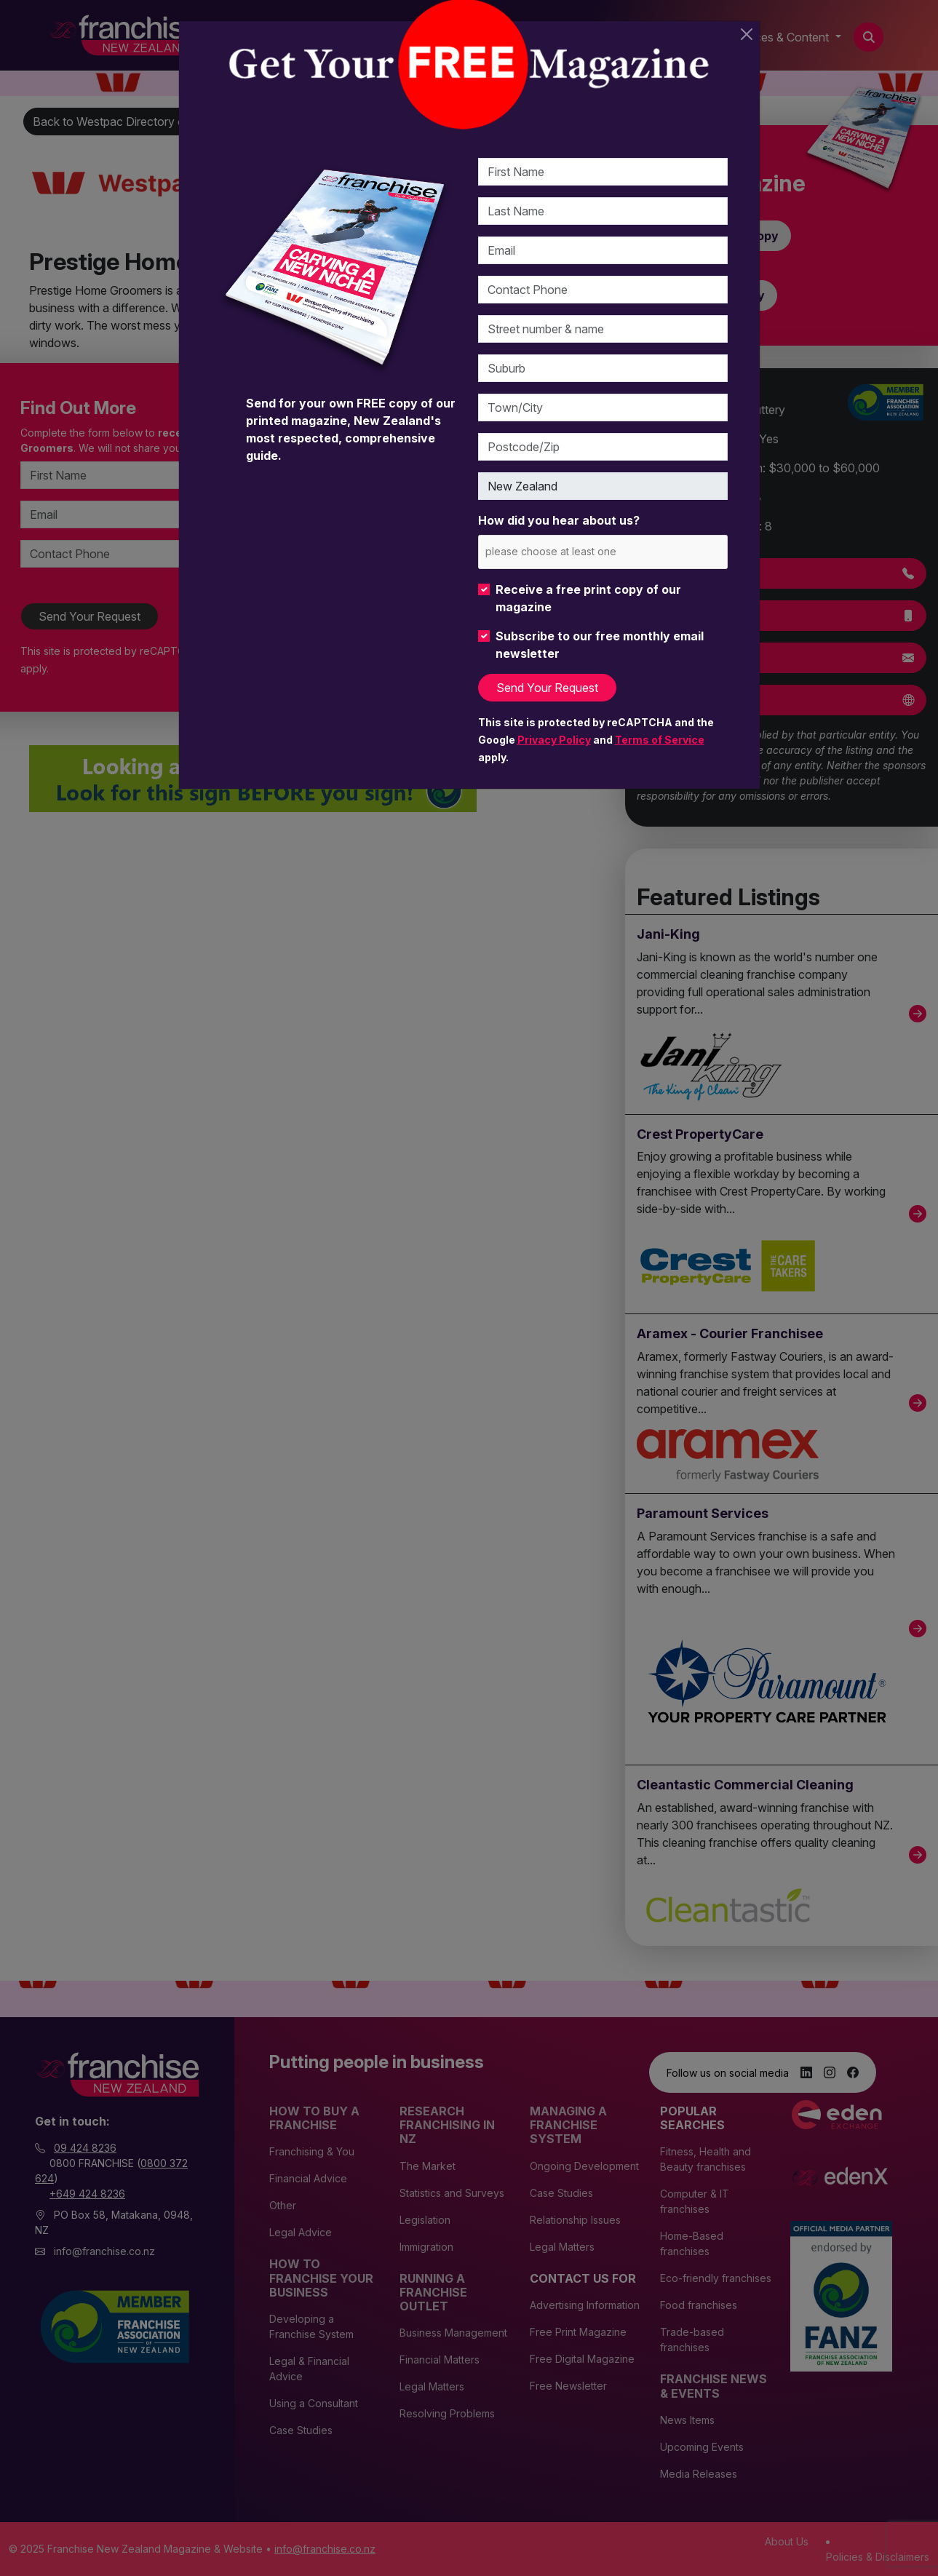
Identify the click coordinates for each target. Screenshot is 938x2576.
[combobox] (603, 552)
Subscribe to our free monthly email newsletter (600, 645)
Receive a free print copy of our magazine (588, 598)
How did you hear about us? (559, 520)
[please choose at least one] (572, 551)
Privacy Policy (554, 740)
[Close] (746, 34)
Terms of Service (659, 740)
